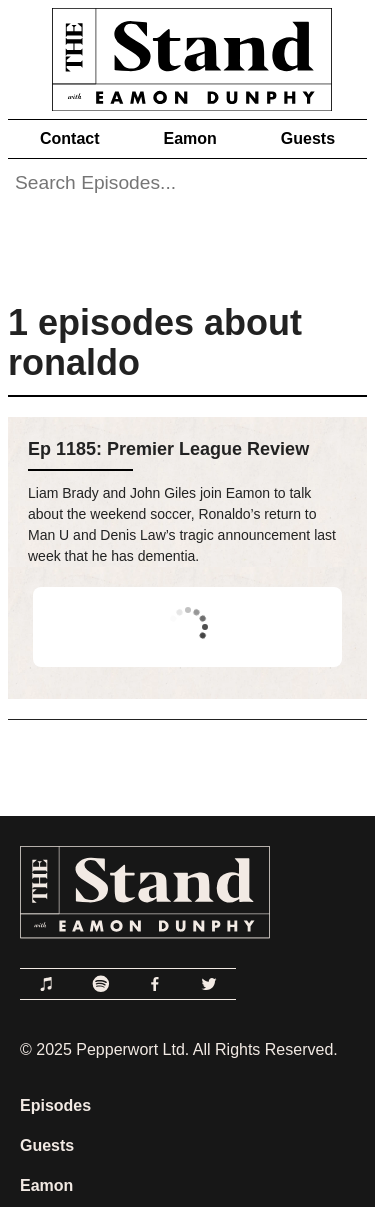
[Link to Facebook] (155, 984)
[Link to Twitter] (209, 984)
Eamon (189, 138)
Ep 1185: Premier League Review (168, 449)
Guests (308, 138)
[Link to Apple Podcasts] (47, 984)
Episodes (55, 1105)
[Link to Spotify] (101, 984)
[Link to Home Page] (187, 55)
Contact (70, 138)
